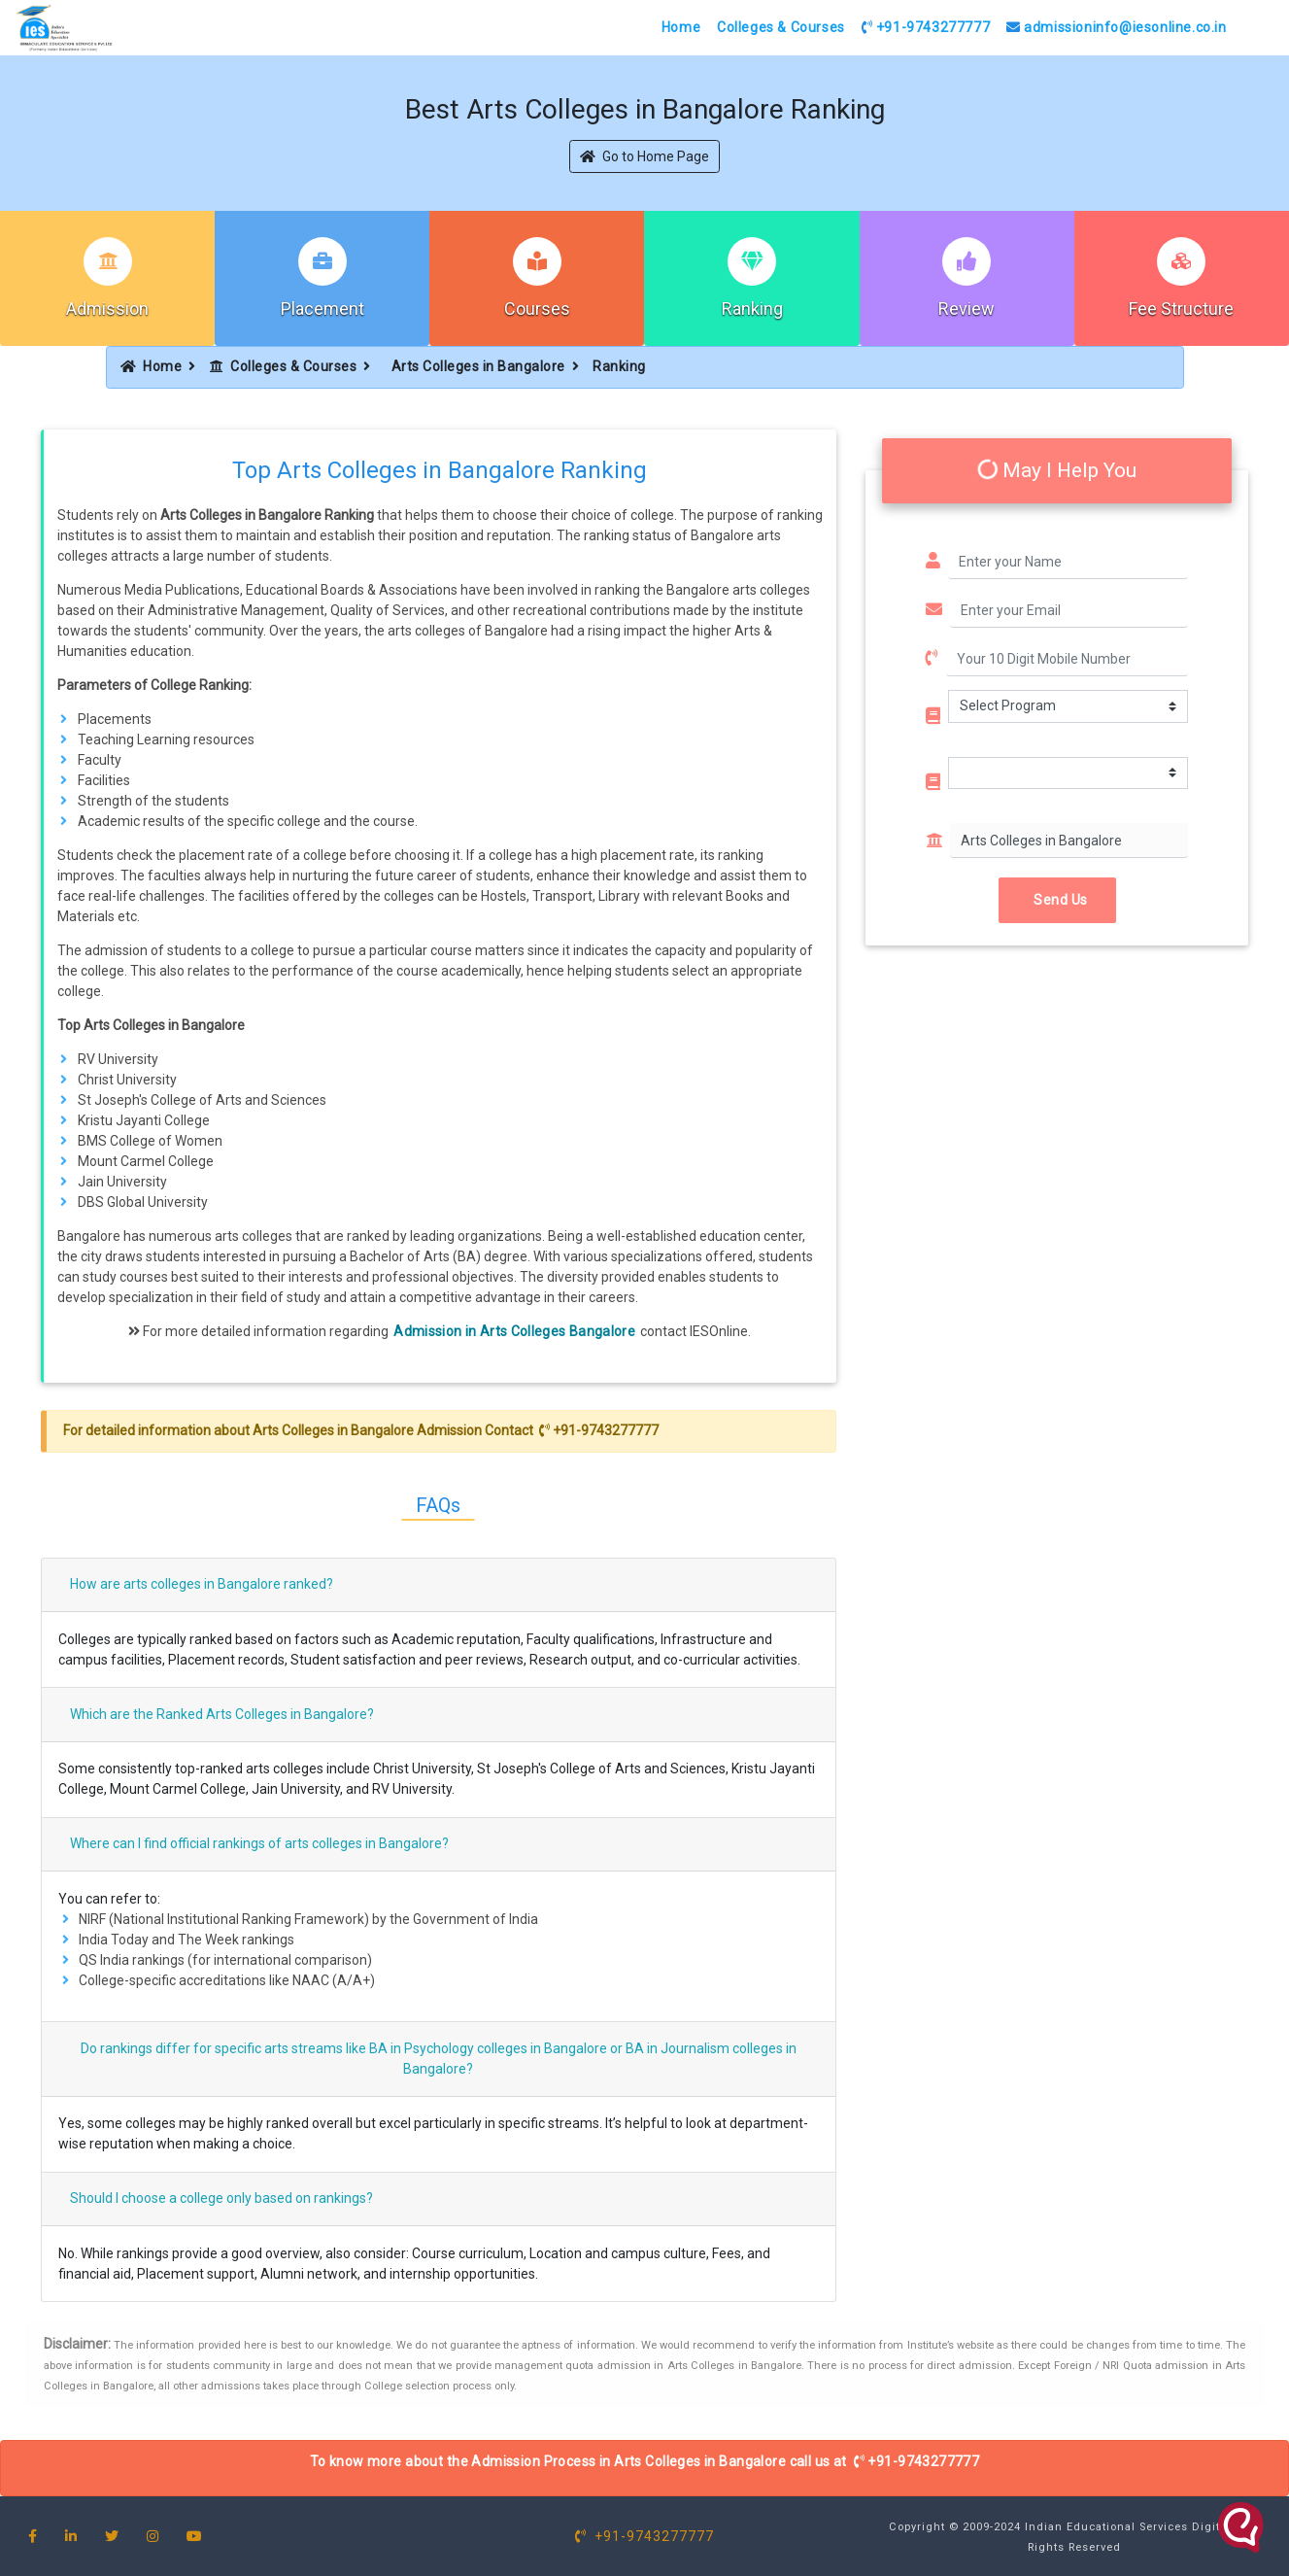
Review (966, 308)
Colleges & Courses (781, 27)
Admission (107, 308)
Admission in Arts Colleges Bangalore (514, 1331)
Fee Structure (1181, 308)
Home (680, 27)
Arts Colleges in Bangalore (478, 366)
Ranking (752, 308)
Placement (322, 308)
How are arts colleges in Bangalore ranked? (201, 1584)
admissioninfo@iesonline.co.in (1116, 27)
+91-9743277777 (926, 27)
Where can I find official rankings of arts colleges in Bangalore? (259, 1843)
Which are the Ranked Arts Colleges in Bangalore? (222, 1714)
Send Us (1057, 900)
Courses (537, 308)
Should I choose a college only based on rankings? (221, 2198)
